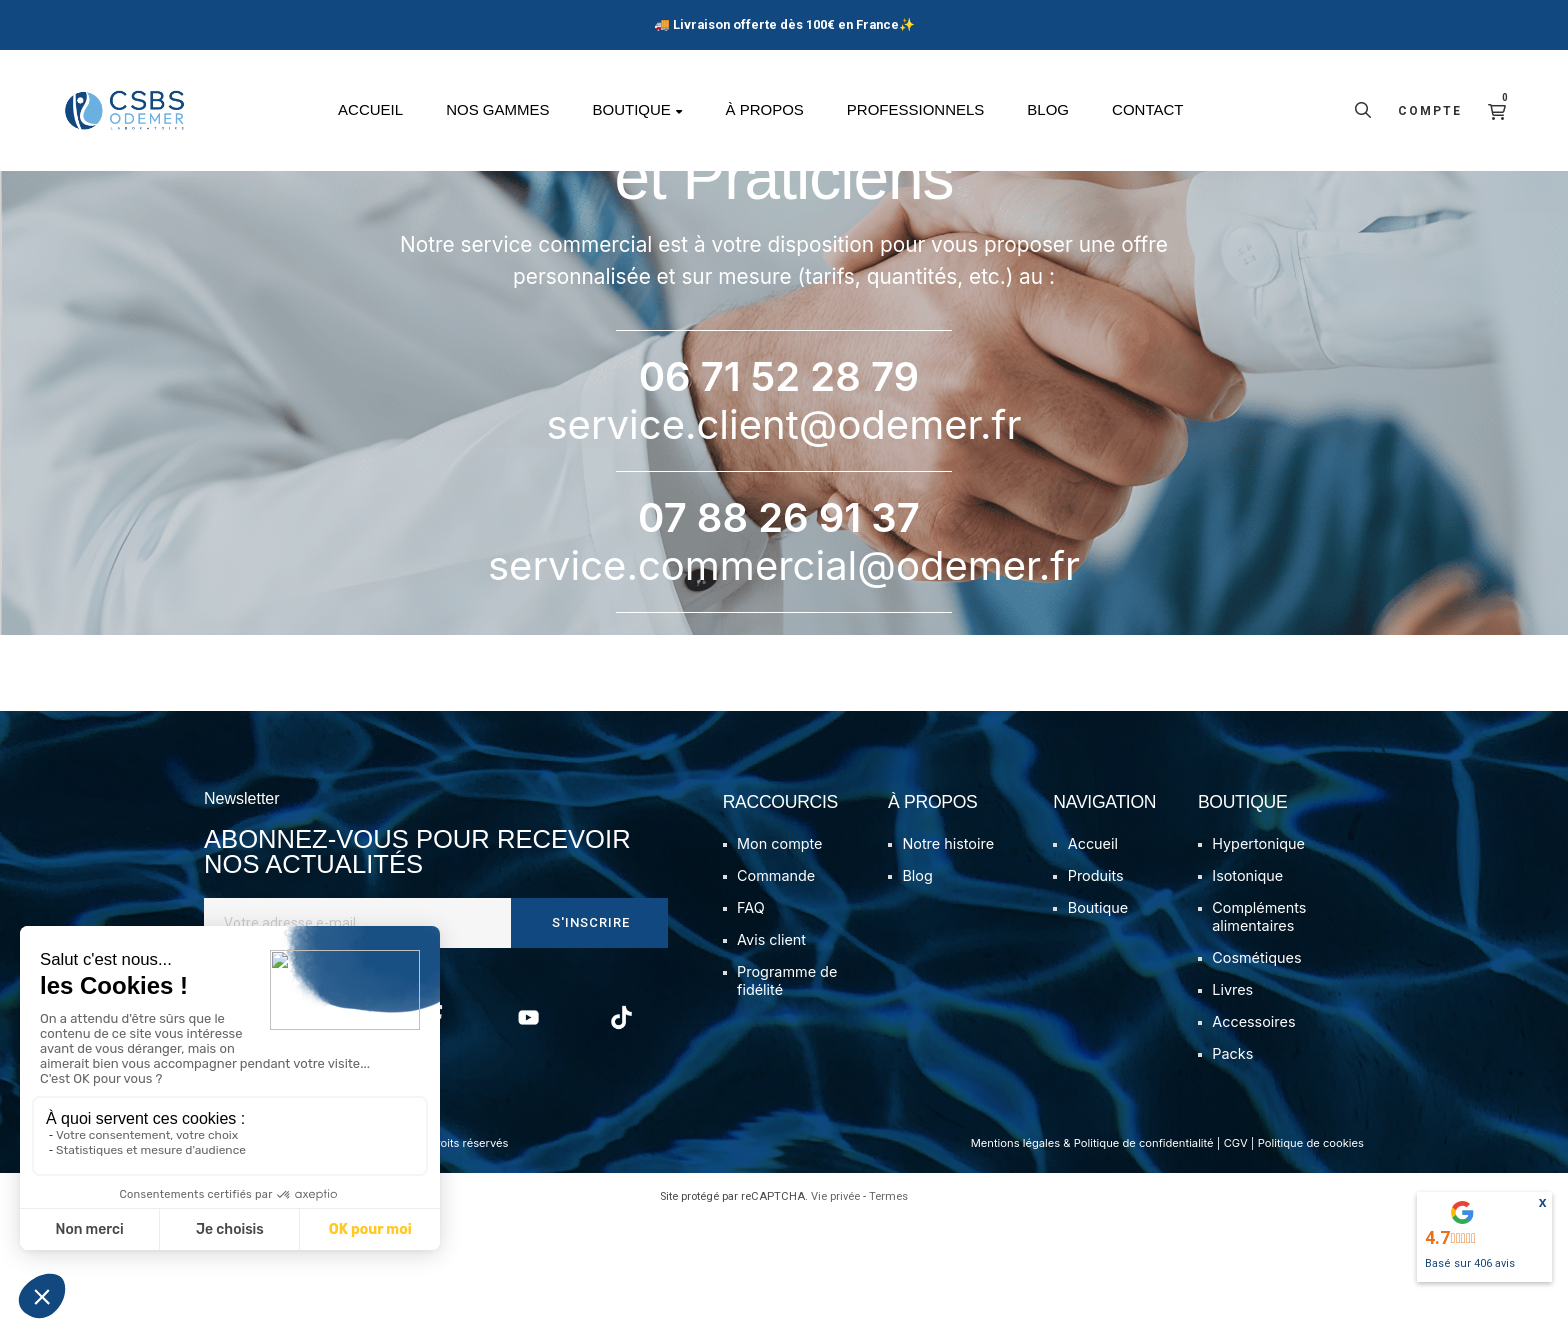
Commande (776, 986)
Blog (917, 986)
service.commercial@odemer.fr (784, 675)
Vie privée (835, 1306)
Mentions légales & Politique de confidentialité (1092, 1254)
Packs (1232, 1164)
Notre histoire (948, 954)
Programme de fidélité (787, 1091)
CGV (1236, 1254)
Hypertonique (1258, 954)
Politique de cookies (1311, 1254)
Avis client (771, 1050)
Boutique (1098, 1018)
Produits (1096, 986)
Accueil (1093, 954)
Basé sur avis (1470, 1263)
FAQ (751, 1018)
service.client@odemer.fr (784, 534)
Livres (1232, 1100)
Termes (888, 1306)
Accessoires (1253, 1132)
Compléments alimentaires (1259, 1027)
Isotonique (1247, 986)
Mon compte (779, 954)
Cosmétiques (1256, 1068)
